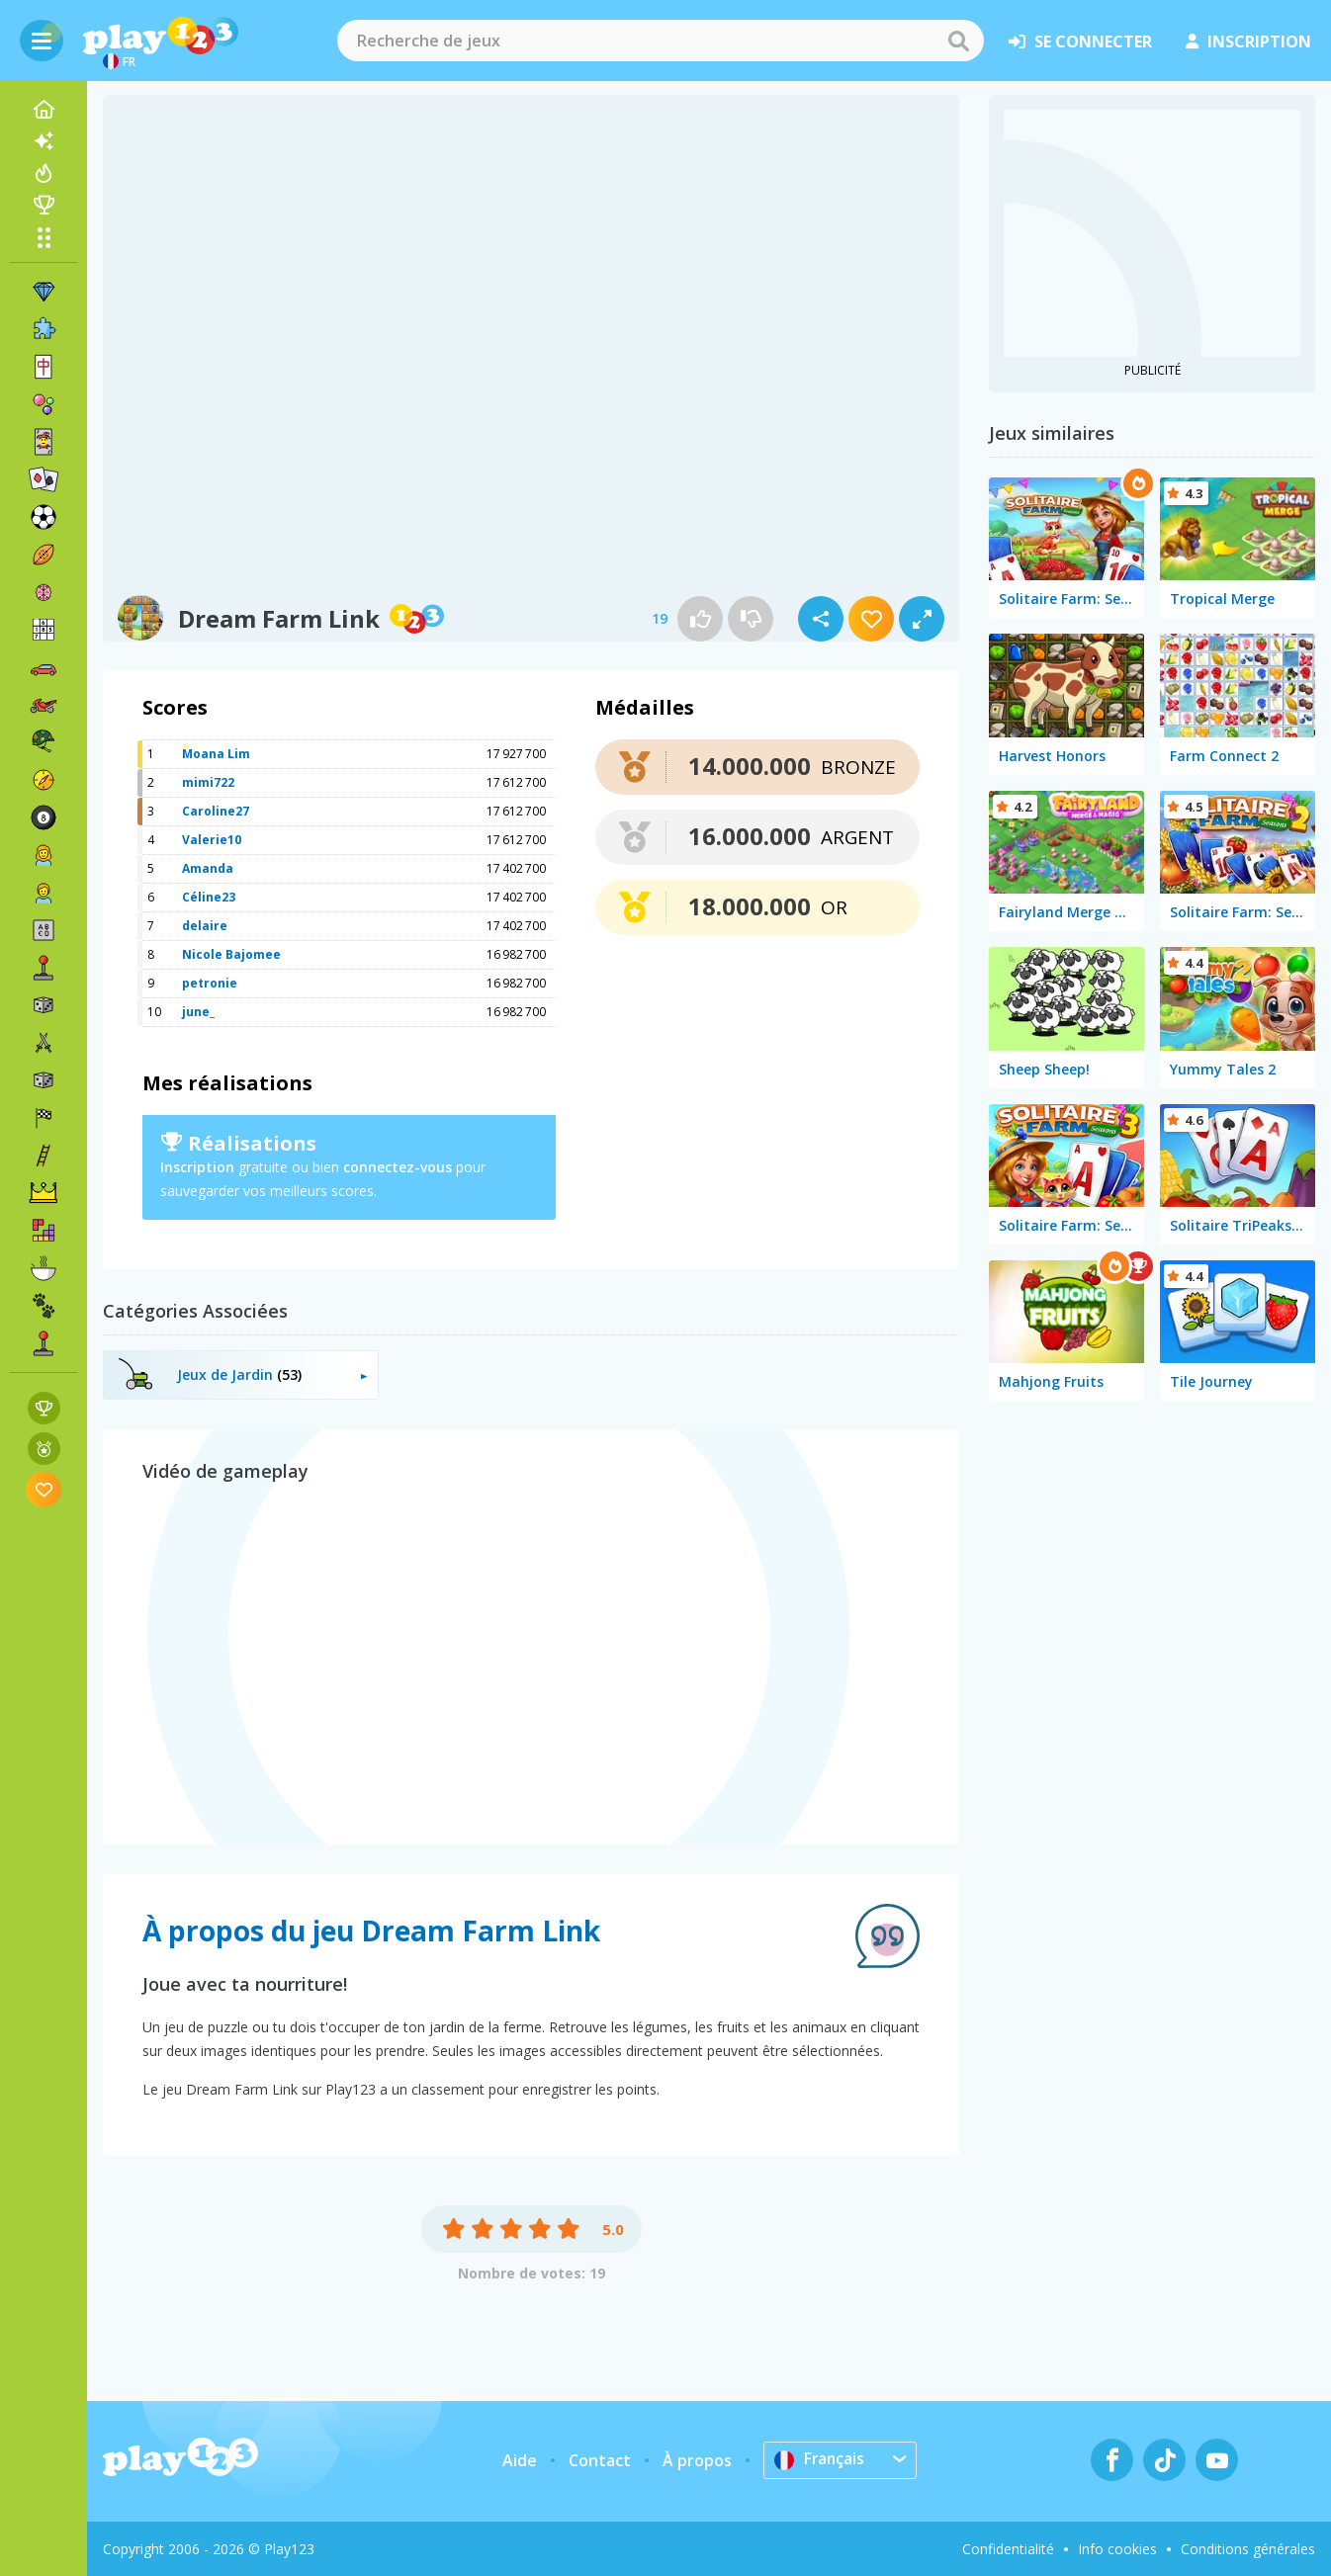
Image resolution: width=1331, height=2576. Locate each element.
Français (820, 2459)
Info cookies (1117, 2548)
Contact (600, 2460)
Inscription (197, 1167)
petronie (209, 983)
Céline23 (208, 897)
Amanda (207, 868)
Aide (519, 2460)
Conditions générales (1248, 2548)
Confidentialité (1008, 2548)
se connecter (1080, 41)
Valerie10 (211, 839)
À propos (697, 2460)
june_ (198, 1011)
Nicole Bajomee (231, 954)
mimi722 (208, 782)
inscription (1248, 41)
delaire (204, 925)
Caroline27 (215, 811)
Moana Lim (216, 753)
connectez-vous (397, 1167)
